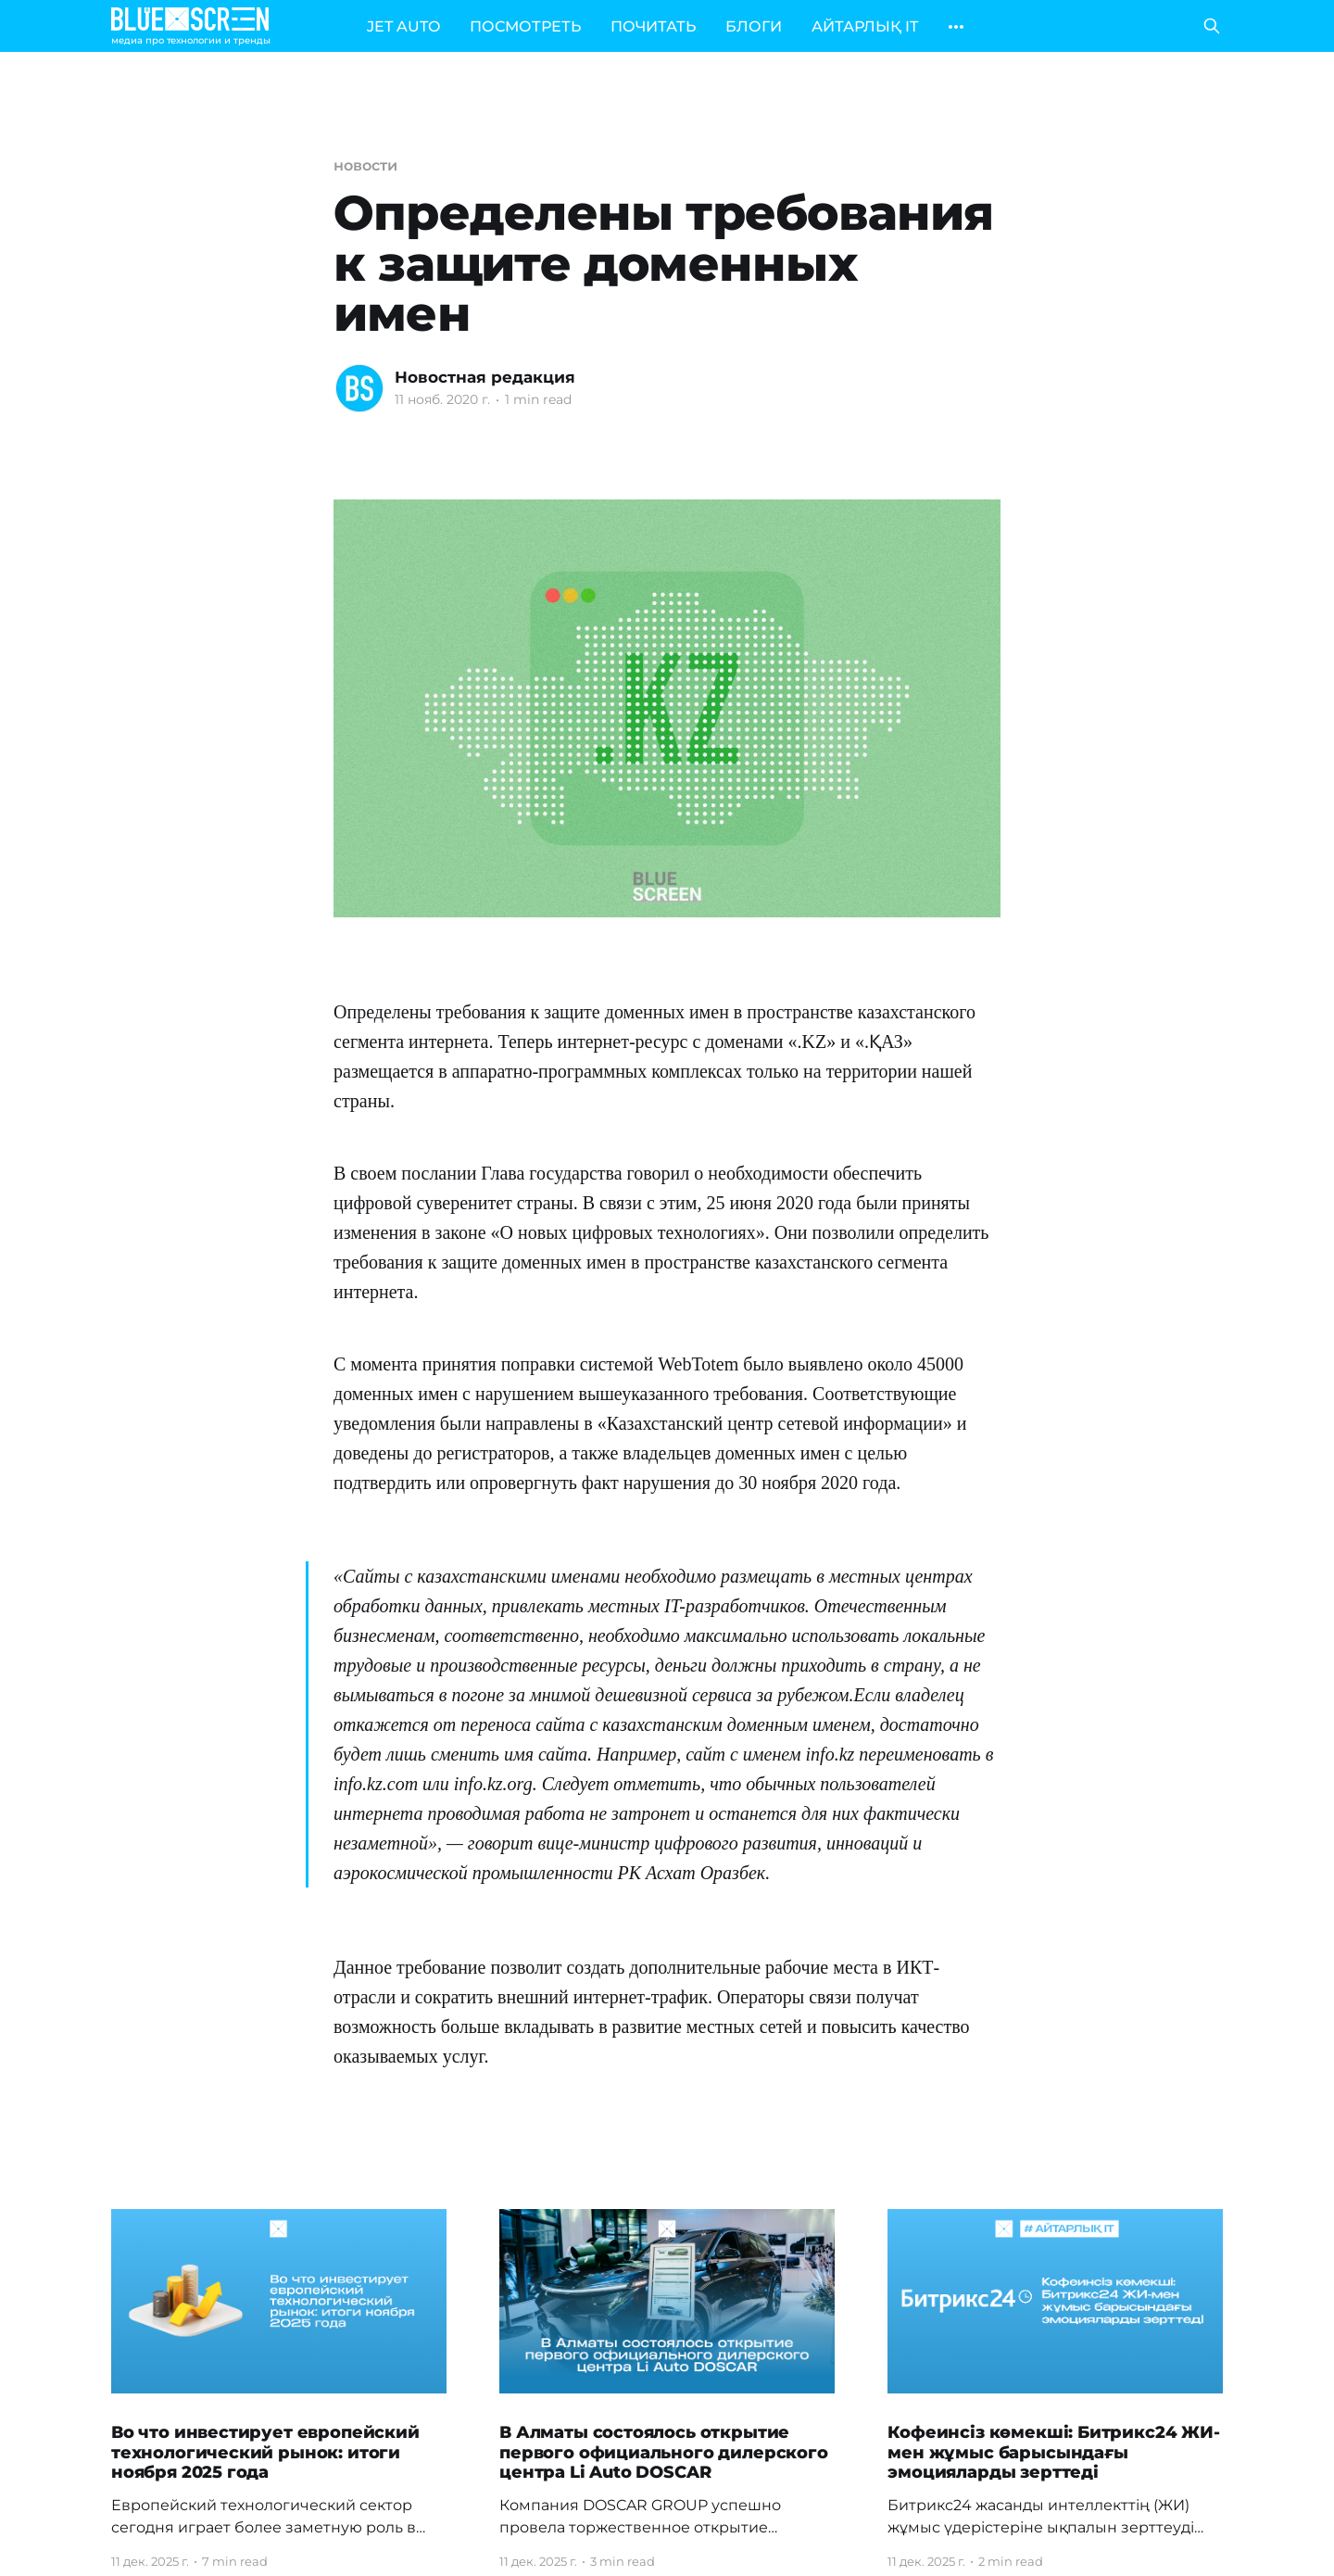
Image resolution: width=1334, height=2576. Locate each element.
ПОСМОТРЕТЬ (525, 26)
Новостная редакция (485, 377)
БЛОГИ (753, 26)
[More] (956, 27)
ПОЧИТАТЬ (653, 26)
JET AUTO (403, 26)
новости (365, 165)
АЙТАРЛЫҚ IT (865, 26)
